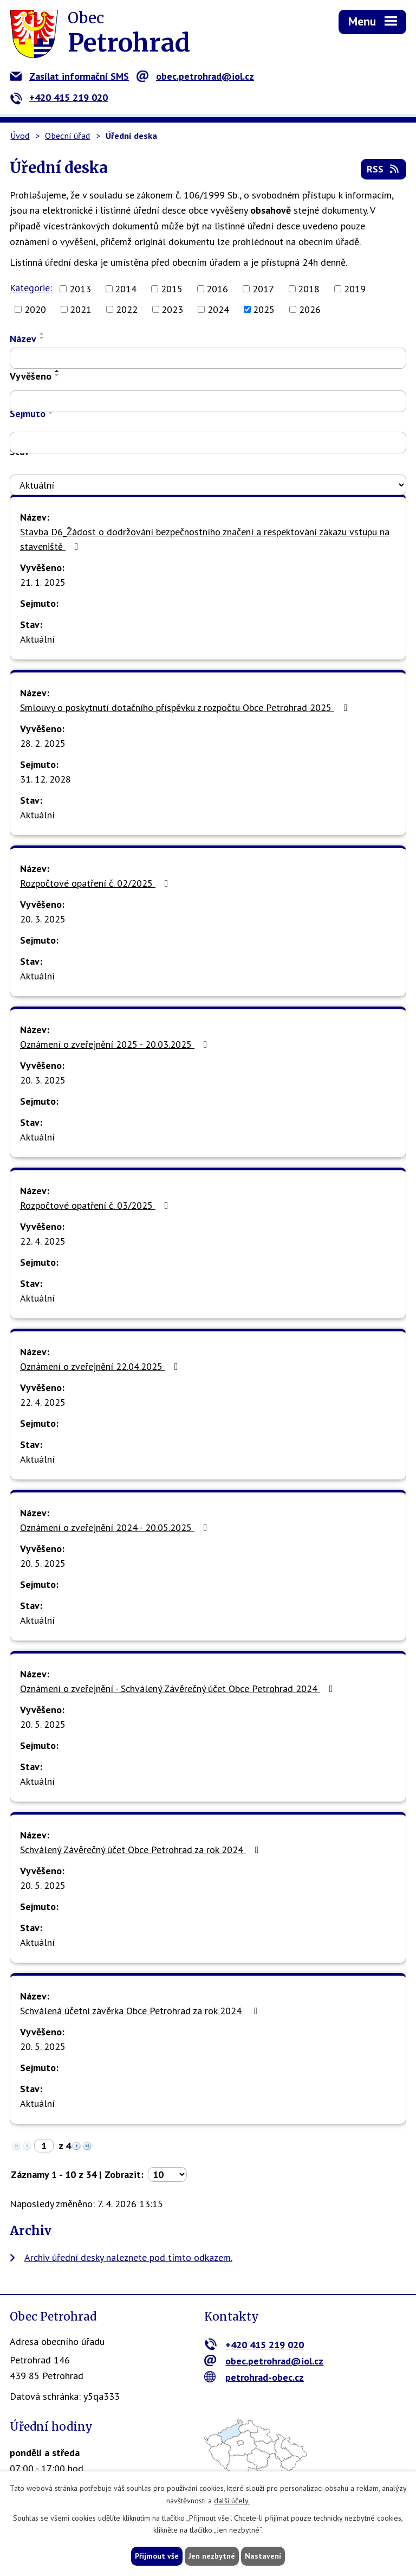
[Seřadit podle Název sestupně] (42, 338)
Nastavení (263, 2556)
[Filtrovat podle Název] (208, 358)
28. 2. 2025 (43, 743)
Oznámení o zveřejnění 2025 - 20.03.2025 (116, 1044)
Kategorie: (31, 287)
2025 (264, 309)
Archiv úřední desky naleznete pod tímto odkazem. (128, 2257)
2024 (218, 309)
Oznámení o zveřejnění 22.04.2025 (101, 1366)
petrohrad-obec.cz (254, 2377)
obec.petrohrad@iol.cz (195, 76)
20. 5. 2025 (43, 1563)
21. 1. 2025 (43, 582)
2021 (81, 309)
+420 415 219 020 (59, 97)
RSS (384, 169)
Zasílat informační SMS (69, 76)
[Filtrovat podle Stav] (208, 485)
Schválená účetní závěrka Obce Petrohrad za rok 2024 (141, 2010)
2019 (355, 289)
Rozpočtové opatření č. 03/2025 (96, 1205)
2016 (217, 289)
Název (23, 338)
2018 (309, 289)
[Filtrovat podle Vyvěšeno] (208, 401)
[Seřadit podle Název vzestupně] (42, 333)
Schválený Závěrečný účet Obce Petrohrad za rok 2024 (141, 1849)
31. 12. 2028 (45, 779)
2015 (172, 289)
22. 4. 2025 (43, 1241)
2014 (125, 289)
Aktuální (37, 639)
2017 (263, 289)
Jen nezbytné (211, 2556)
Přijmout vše (157, 2556)
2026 (310, 309)
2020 (35, 309)
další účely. (232, 2500)
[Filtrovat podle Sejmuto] (208, 442)
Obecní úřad (67, 135)
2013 (80, 289)
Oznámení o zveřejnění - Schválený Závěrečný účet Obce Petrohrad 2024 (178, 1688)
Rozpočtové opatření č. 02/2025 (96, 883)
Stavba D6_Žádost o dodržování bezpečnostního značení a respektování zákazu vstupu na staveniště (204, 539)
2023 (172, 309)
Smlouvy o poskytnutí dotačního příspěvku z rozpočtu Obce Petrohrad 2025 (186, 707)
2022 (127, 309)
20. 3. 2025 (43, 919)
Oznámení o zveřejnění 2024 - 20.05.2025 (116, 1527)
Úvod (19, 135)
